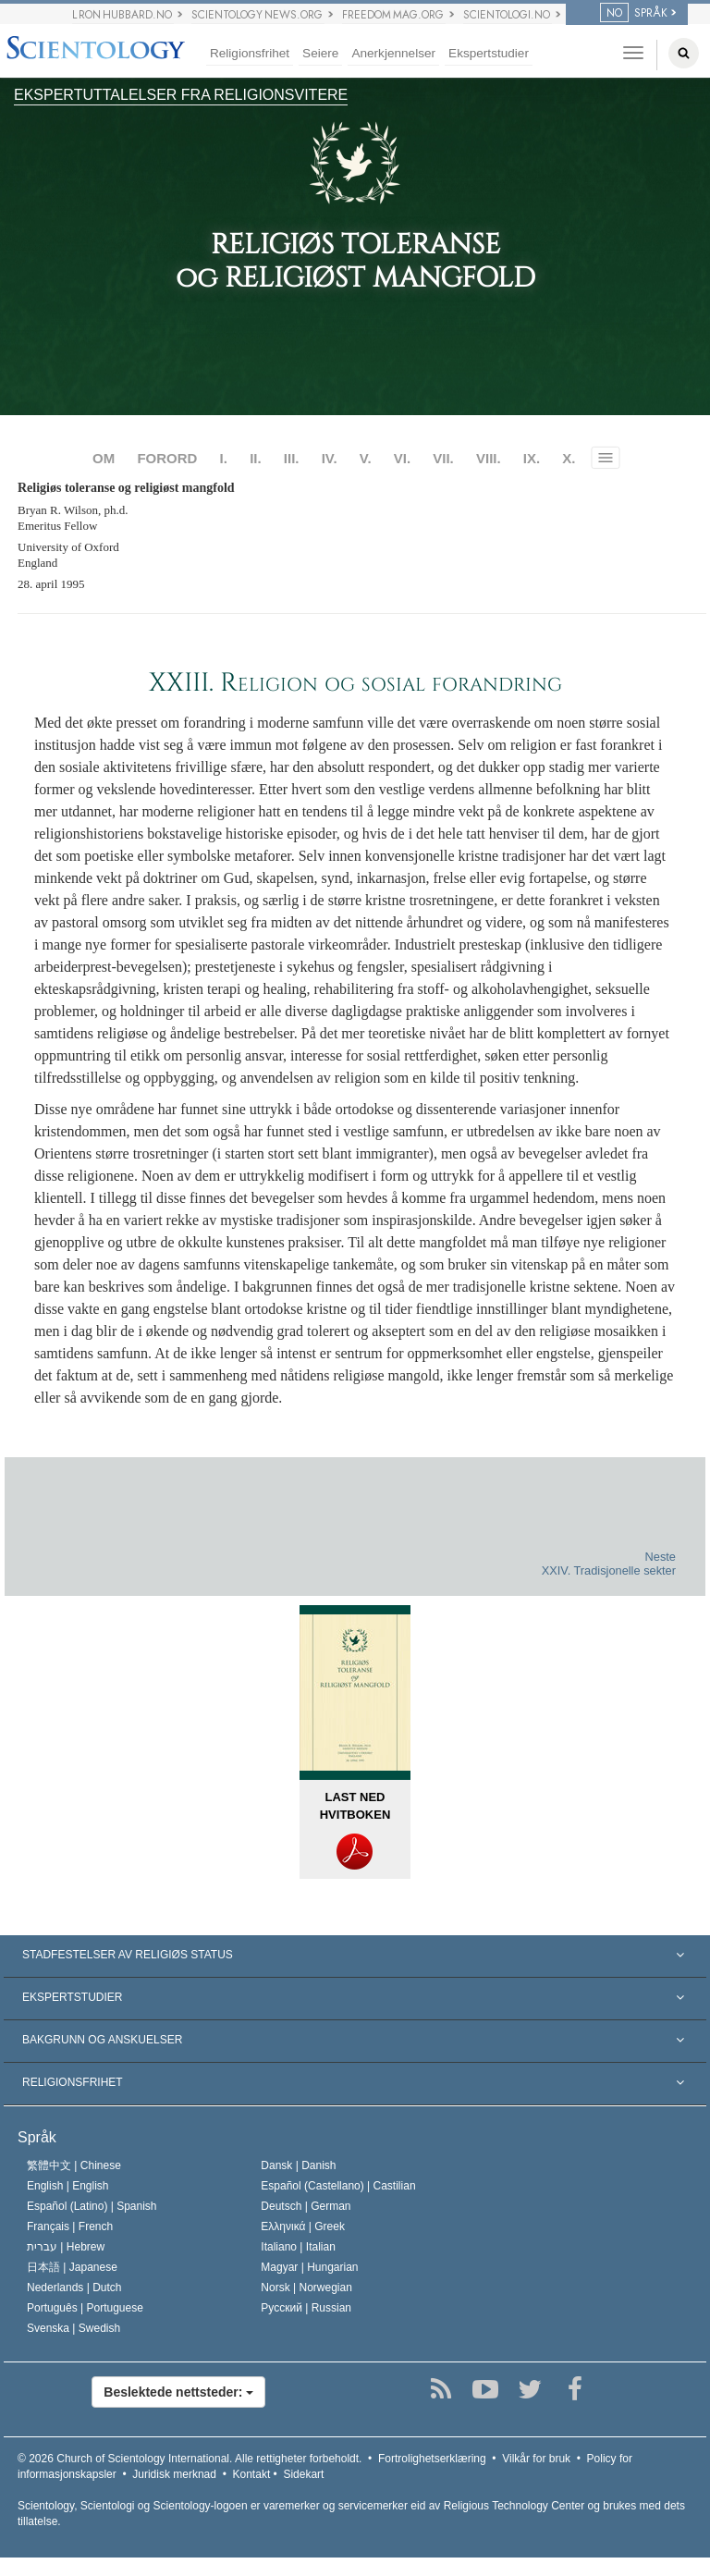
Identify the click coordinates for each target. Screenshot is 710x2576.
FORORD (167, 458)
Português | (85, 2307)
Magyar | (309, 2267)
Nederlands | (74, 2287)
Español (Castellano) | (338, 2185)
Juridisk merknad (174, 2474)
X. (568, 458)
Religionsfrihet (249, 53)
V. (366, 458)
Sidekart (303, 2474)
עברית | (65, 2246)
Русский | (306, 2307)
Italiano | (298, 2246)
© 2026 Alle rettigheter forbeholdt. (189, 2458)
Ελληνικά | (303, 2226)
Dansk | (298, 2165)
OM (103, 458)
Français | (70, 2226)
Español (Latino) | (92, 2206)
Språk (37, 2137)
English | (68, 2185)
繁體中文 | (74, 2165)
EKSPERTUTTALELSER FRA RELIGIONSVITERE (181, 95)
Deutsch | (305, 2206)
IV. (329, 458)
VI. (402, 458)
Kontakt (252, 2474)
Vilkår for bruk (536, 2458)
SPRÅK (633, 13)
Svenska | (73, 2328)
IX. (531, 458)
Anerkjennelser (393, 53)
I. (223, 458)
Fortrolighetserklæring (432, 2458)
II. (256, 458)
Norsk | (306, 2287)
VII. (443, 458)
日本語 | (72, 2267)
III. (292, 458)
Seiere (320, 53)
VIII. (488, 458)
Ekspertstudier (488, 53)
